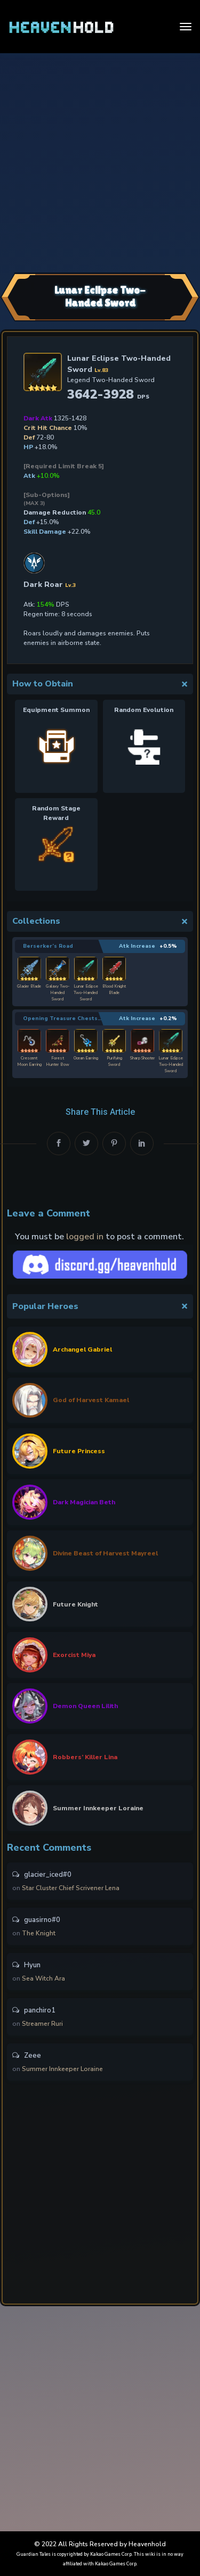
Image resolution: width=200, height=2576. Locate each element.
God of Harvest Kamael (91, 1400)
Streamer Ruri (42, 2023)
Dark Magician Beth (84, 1502)
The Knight (38, 1933)
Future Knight (75, 1604)
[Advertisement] (100, 161)
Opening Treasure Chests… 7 (65, 1018)
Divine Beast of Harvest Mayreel (105, 1553)
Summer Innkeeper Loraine (98, 1808)
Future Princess (79, 1451)
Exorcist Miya (74, 1655)
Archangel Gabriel (82, 1349)
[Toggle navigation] (185, 26)
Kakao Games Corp (111, 2554)
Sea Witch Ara (43, 1978)
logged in (84, 1237)
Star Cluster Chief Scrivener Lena (70, 1888)
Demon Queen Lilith (85, 1706)
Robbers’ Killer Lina (85, 1757)
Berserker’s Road (48, 946)
